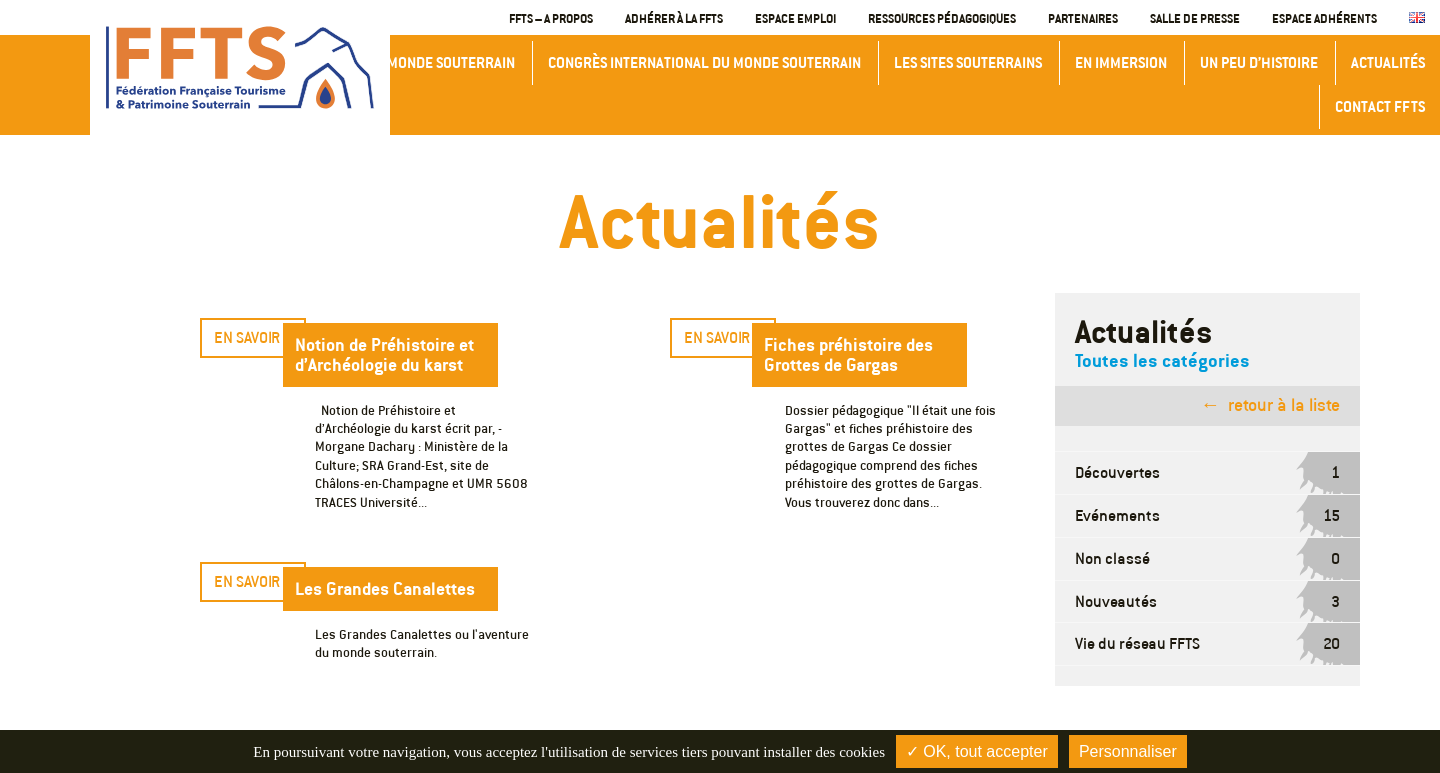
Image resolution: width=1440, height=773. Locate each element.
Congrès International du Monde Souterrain (704, 62)
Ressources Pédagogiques (942, 18)
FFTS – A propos (551, 18)
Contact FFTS (1380, 106)
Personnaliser (1128, 751)
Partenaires (1083, 18)
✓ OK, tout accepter (977, 751)
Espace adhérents (1324, 18)
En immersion (1121, 62)
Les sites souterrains (968, 62)
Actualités (1388, 62)
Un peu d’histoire (1259, 62)
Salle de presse (1195, 18)
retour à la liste (1284, 405)
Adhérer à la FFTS (674, 18)
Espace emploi (795, 18)
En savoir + (253, 337)
